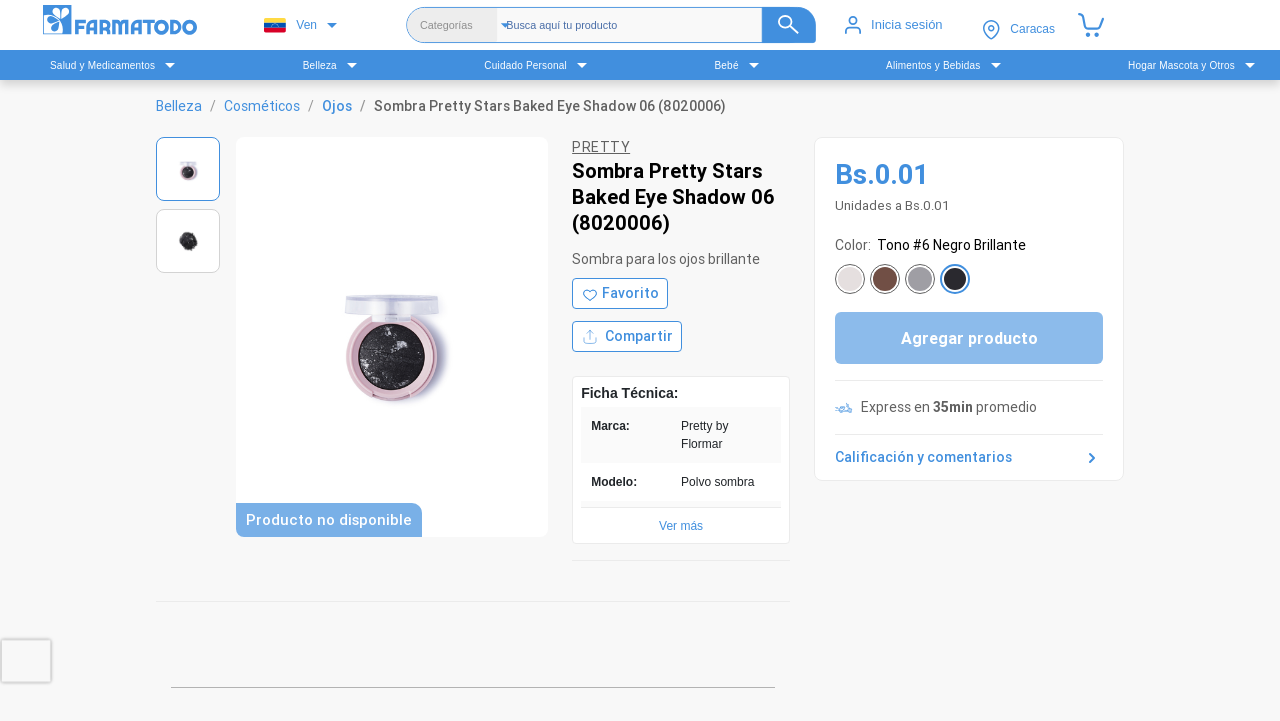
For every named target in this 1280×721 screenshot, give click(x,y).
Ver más (681, 526)
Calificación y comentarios (969, 458)
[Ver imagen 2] (188, 241)
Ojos (337, 106)
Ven (290, 25)
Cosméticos (262, 106)
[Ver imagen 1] (188, 169)
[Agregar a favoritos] (620, 293)
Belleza (179, 106)
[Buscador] (661, 25)
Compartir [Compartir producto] (627, 336)
